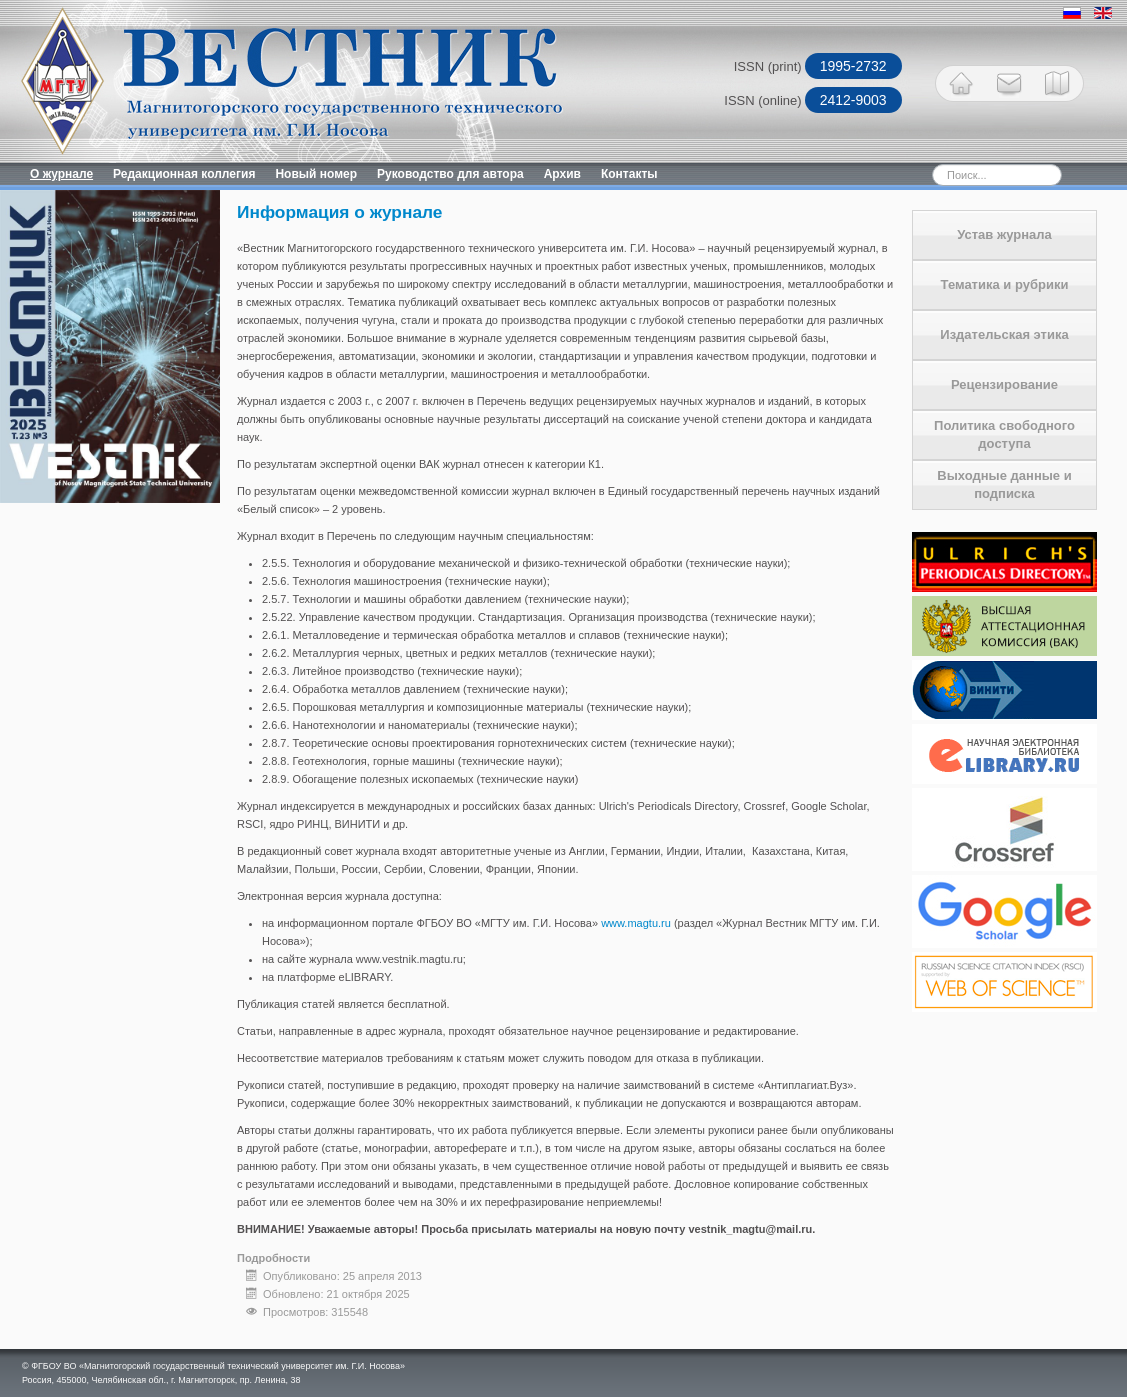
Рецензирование (1004, 384)
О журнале (61, 174)
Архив (562, 174)
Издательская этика (1004, 334)
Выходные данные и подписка (1004, 484)
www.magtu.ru (636, 923)
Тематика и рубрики (1005, 284)
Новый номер (316, 174)
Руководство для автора (450, 174)
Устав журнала (1004, 234)
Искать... (897, 163)
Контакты (629, 174)
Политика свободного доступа (1004, 434)
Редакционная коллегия (184, 174)
